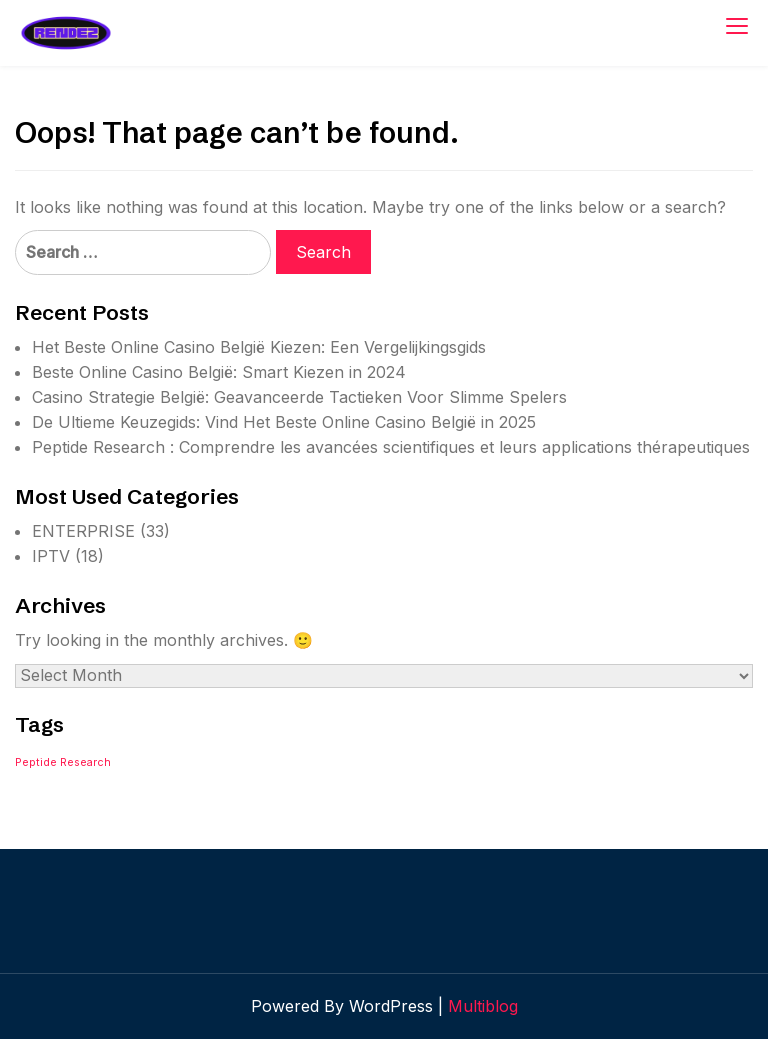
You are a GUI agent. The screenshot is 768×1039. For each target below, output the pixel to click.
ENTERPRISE (83, 531)
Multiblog (483, 1006)
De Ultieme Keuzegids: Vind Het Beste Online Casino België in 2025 (284, 422)
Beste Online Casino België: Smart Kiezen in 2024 (219, 372)
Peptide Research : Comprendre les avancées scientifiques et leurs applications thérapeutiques (391, 447)
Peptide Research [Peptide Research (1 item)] (63, 762)
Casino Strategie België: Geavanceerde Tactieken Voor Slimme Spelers (299, 397)
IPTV (51, 556)
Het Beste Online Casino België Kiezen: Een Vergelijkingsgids (259, 347)
